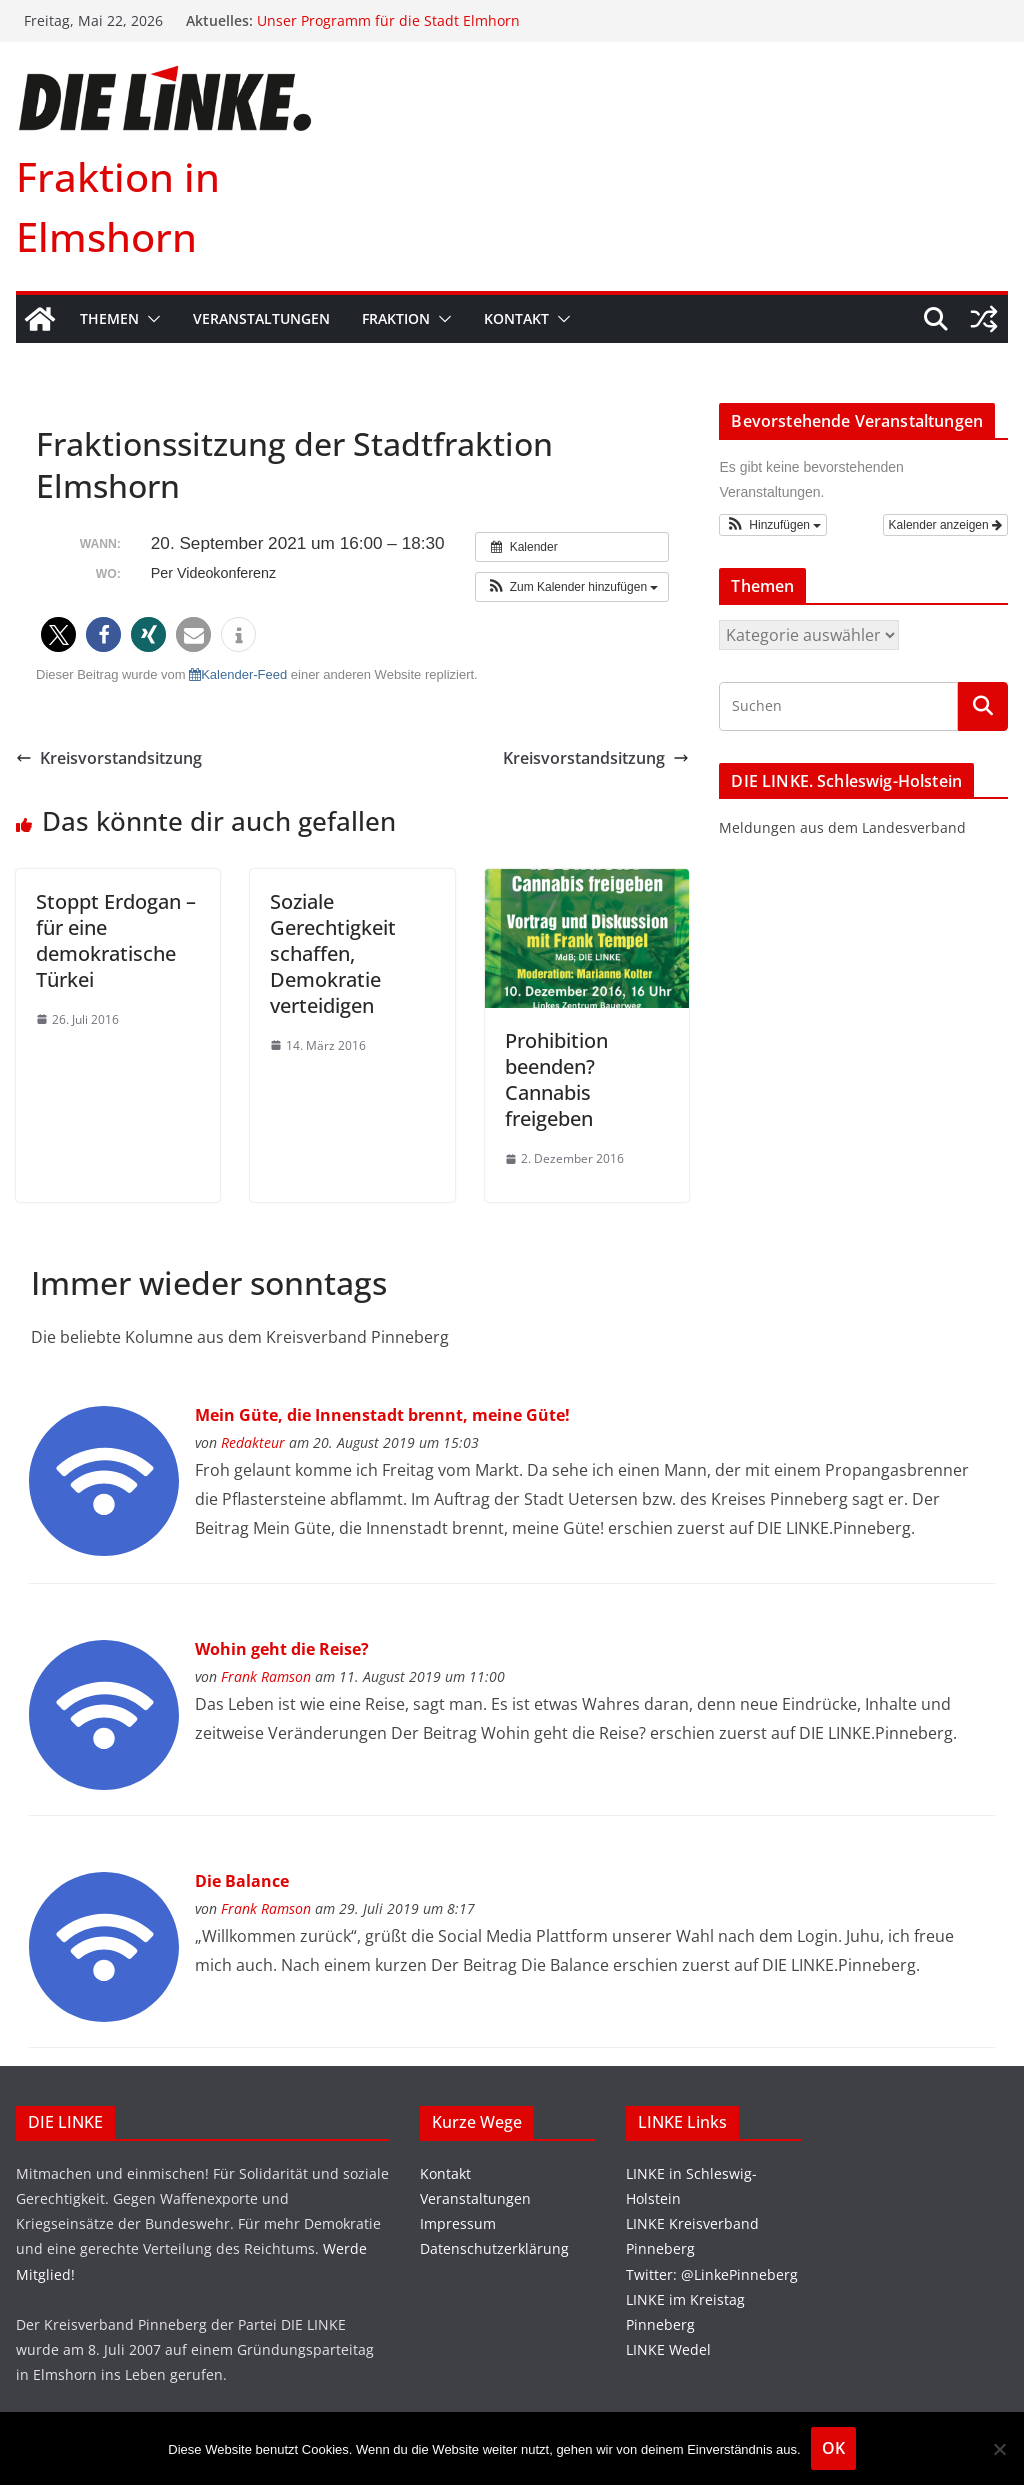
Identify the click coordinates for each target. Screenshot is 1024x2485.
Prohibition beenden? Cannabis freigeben (556, 1079)
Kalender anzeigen (945, 525)
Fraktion (396, 318)
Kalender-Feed (238, 674)
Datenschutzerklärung (494, 2248)
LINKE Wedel (668, 2349)
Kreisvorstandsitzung (109, 758)
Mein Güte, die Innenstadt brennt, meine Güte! (382, 1415)
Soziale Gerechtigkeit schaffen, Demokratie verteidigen (333, 953)
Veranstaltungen (261, 318)
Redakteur (253, 1442)
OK (833, 2448)
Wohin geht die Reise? (282, 1649)
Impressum (458, 2223)
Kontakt (516, 318)
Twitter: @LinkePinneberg (712, 2274)
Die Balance (242, 1881)
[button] (150, 319)
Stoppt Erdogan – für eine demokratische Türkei (116, 940)
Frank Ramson (266, 1676)
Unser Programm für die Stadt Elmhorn (388, 20)
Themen (109, 318)
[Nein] (999, 2449)
